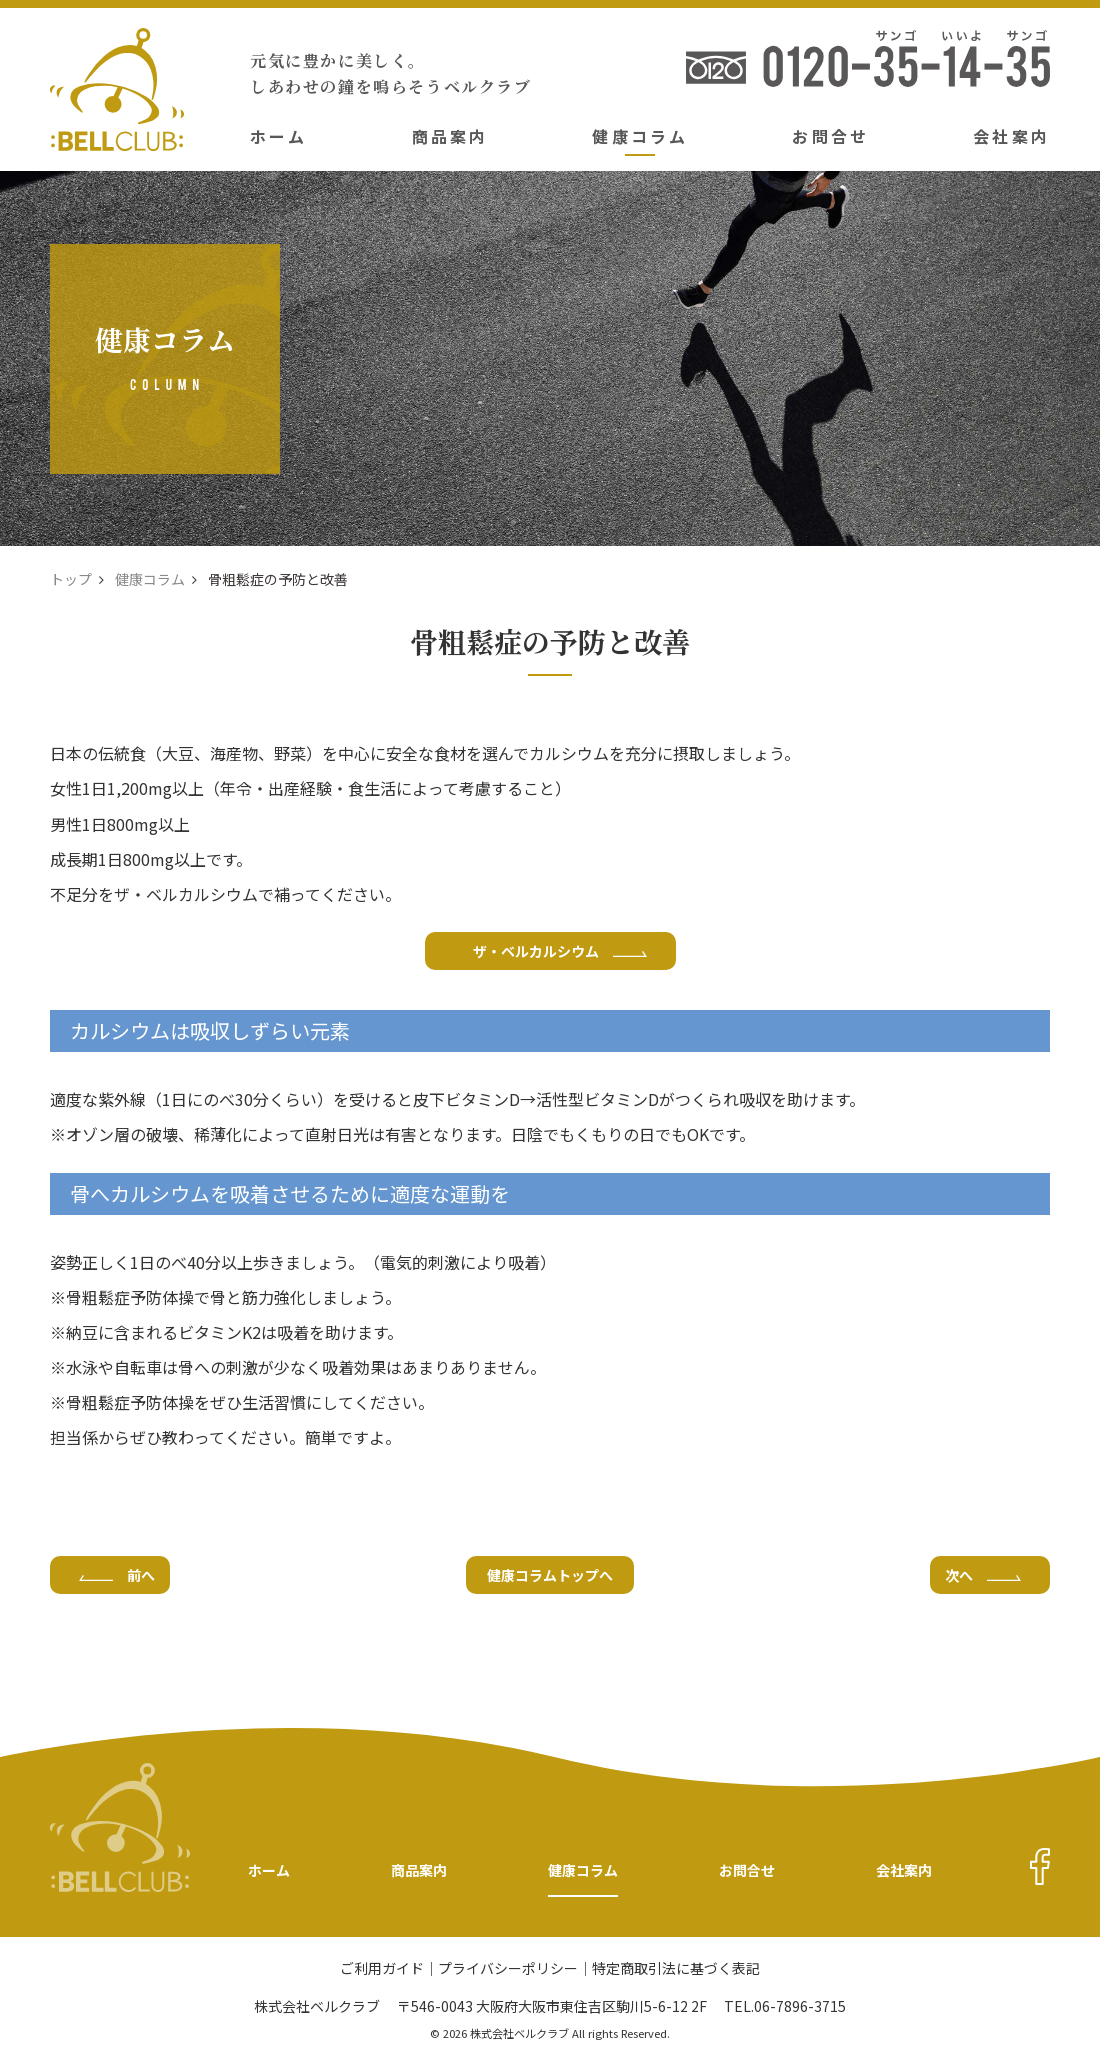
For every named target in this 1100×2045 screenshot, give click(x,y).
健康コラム (640, 136)
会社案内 (1011, 136)
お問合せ (830, 136)
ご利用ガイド (382, 1969)
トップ (71, 579)
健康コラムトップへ (550, 1575)
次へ (983, 1575)
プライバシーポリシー (508, 1969)
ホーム (279, 136)
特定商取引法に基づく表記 (676, 1969)
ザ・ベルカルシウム (560, 951)
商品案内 (450, 136)
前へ (117, 1575)
